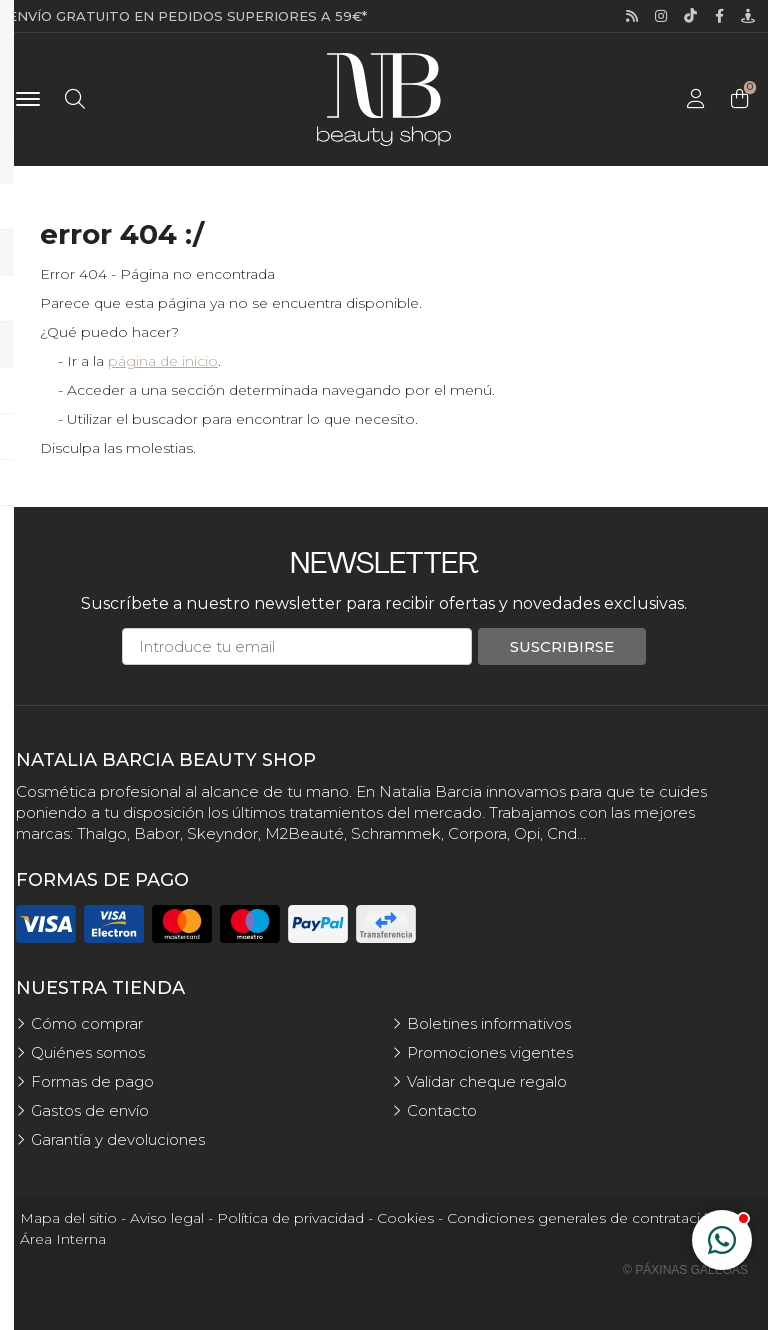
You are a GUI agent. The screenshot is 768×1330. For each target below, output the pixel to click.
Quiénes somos (88, 1052)
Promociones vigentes (490, 1052)
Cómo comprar (87, 1023)
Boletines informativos (489, 1023)
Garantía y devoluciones (118, 1139)
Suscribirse (562, 646)
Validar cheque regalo (487, 1081)
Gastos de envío (90, 1110)
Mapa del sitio (68, 1218)
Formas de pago (92, 1081)
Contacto (442, 1110)
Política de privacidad (290, 1218)
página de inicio (163, 361)
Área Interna (63, 1239)
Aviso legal (167, 1218)
